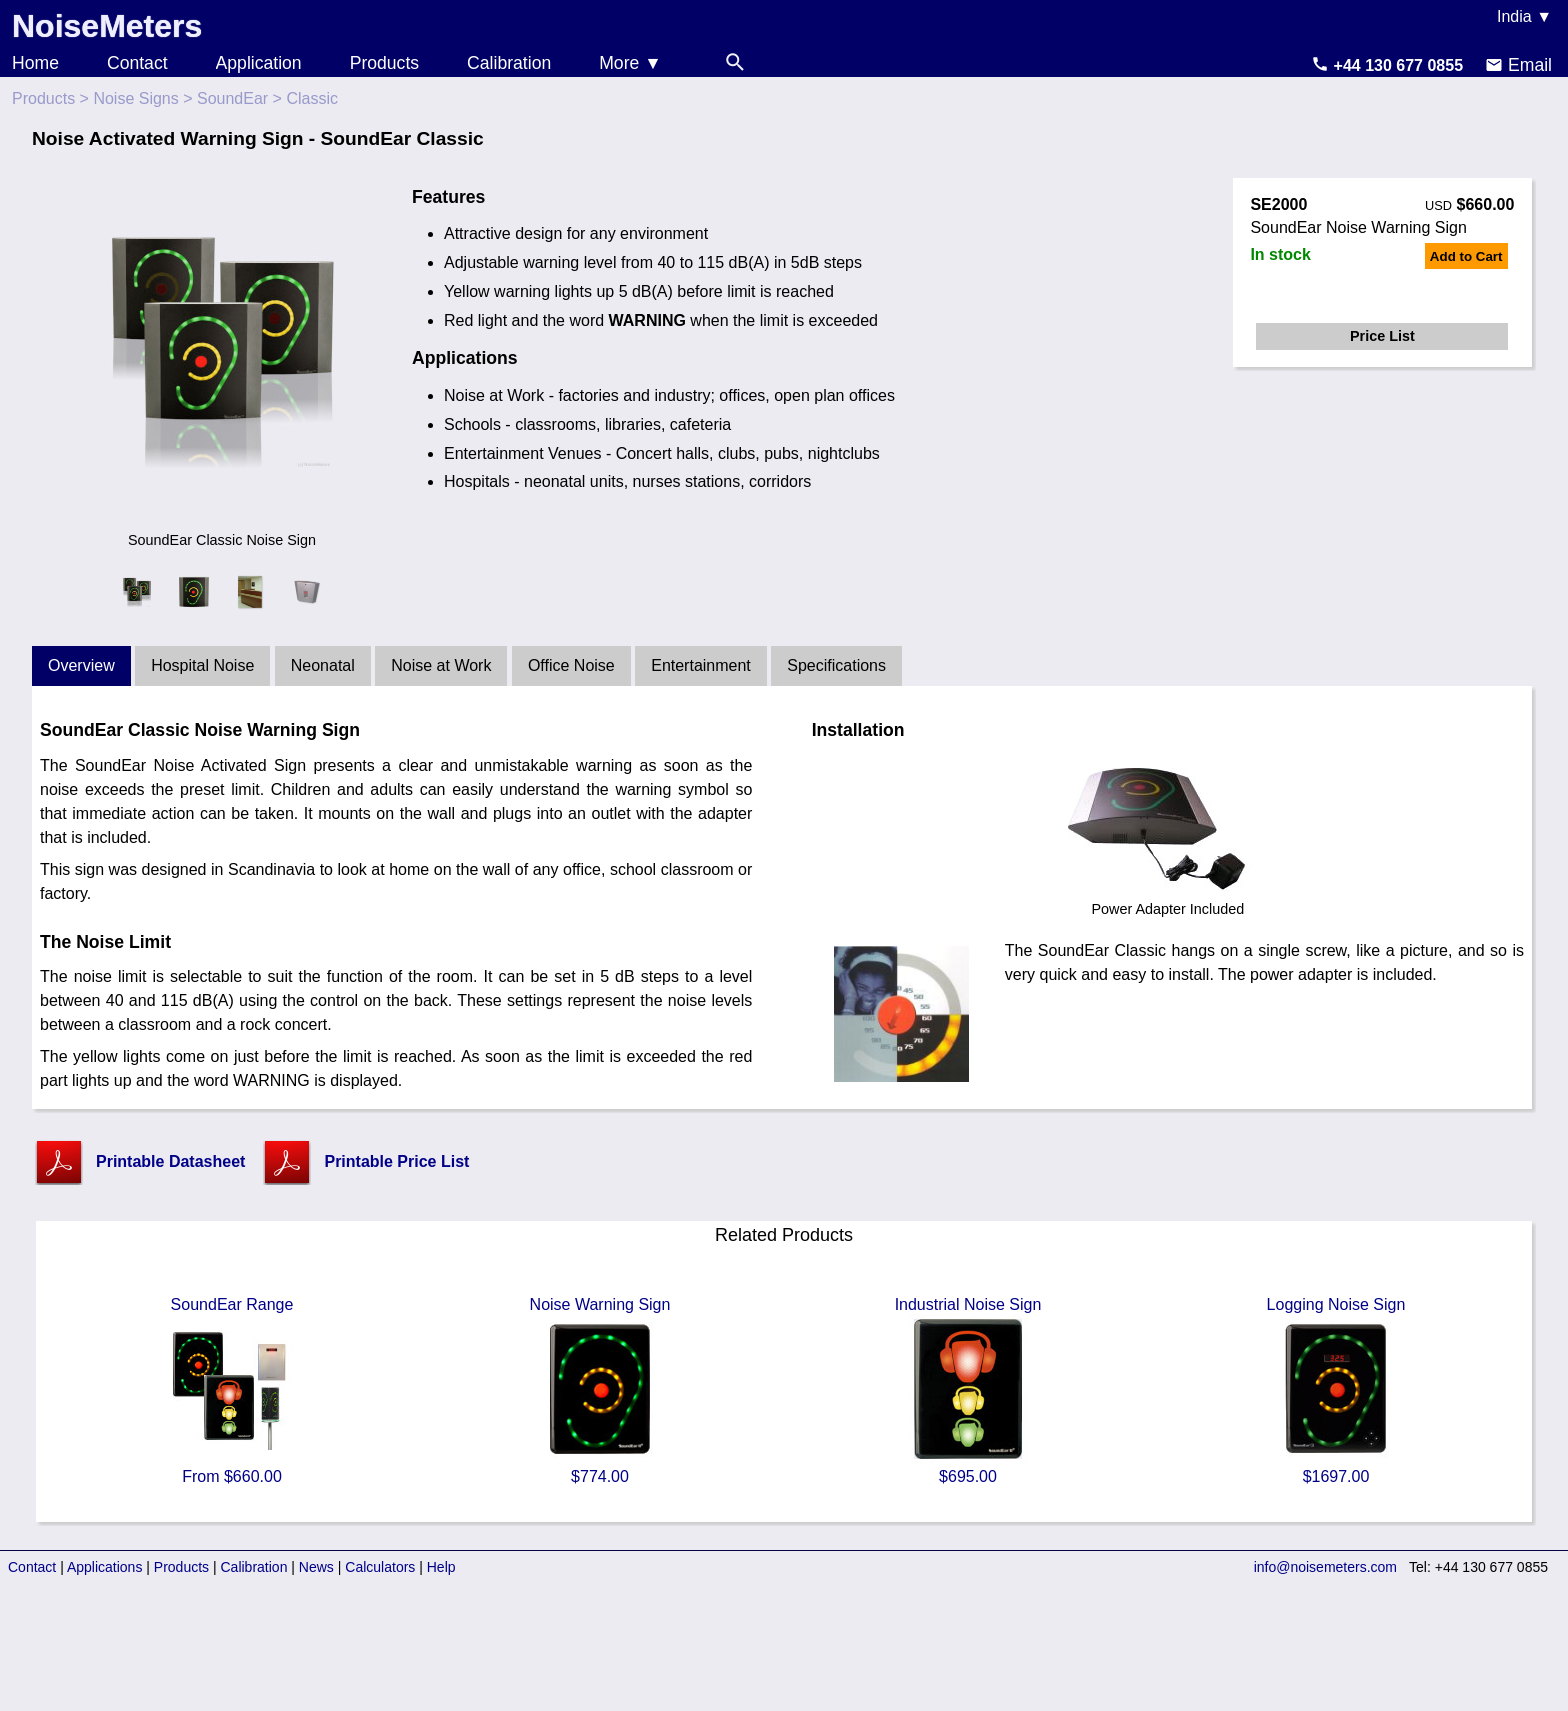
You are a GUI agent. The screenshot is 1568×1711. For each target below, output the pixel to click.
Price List (1382, 336)
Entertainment (701, 665)
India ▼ (1524, 16)
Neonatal (323, 665)
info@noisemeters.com (1325, 1567)
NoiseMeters (107, 26)
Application (259, 63)
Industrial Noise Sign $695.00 (968, 1390)
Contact (137, 63)
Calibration (509, 63)
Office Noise (571, 665)
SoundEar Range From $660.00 (232, 1390)
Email (1518, 65)
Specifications (836, 665)
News (316, 1567)
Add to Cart (1466, 256)
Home (35, 63)
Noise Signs (135, 98)
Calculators (380, 1567)
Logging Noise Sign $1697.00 (1336, 1390)
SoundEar (232, 98)
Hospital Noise (202, 665)
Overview (81, 665)
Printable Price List (396, 1161)
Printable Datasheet (170, 1161)
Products (384, 63)
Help (441, 1567)
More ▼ (630, 63)
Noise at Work (441, 665)
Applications (105, 1567)
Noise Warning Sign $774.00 (600, 1390)
